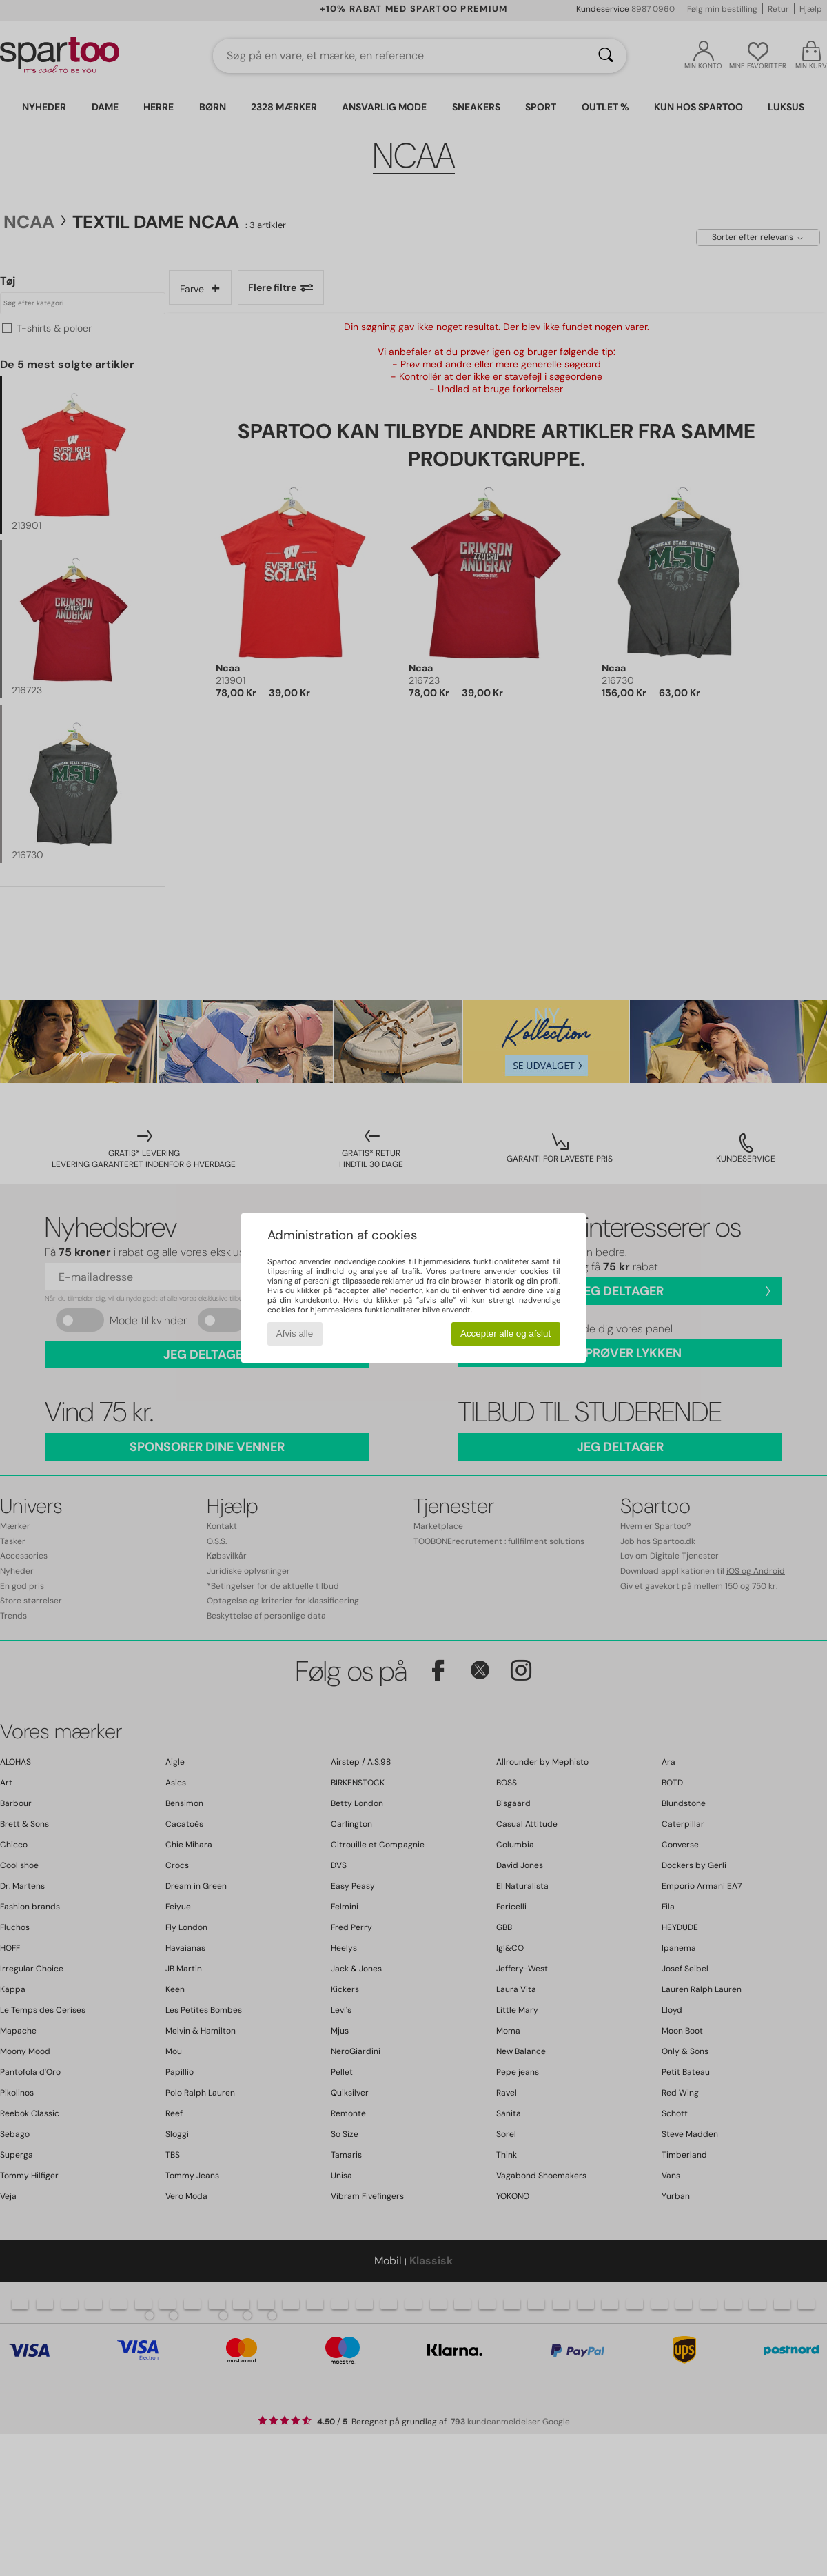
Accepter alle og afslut (505, 1333)
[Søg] (606, 56)
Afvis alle (294, 1333)
